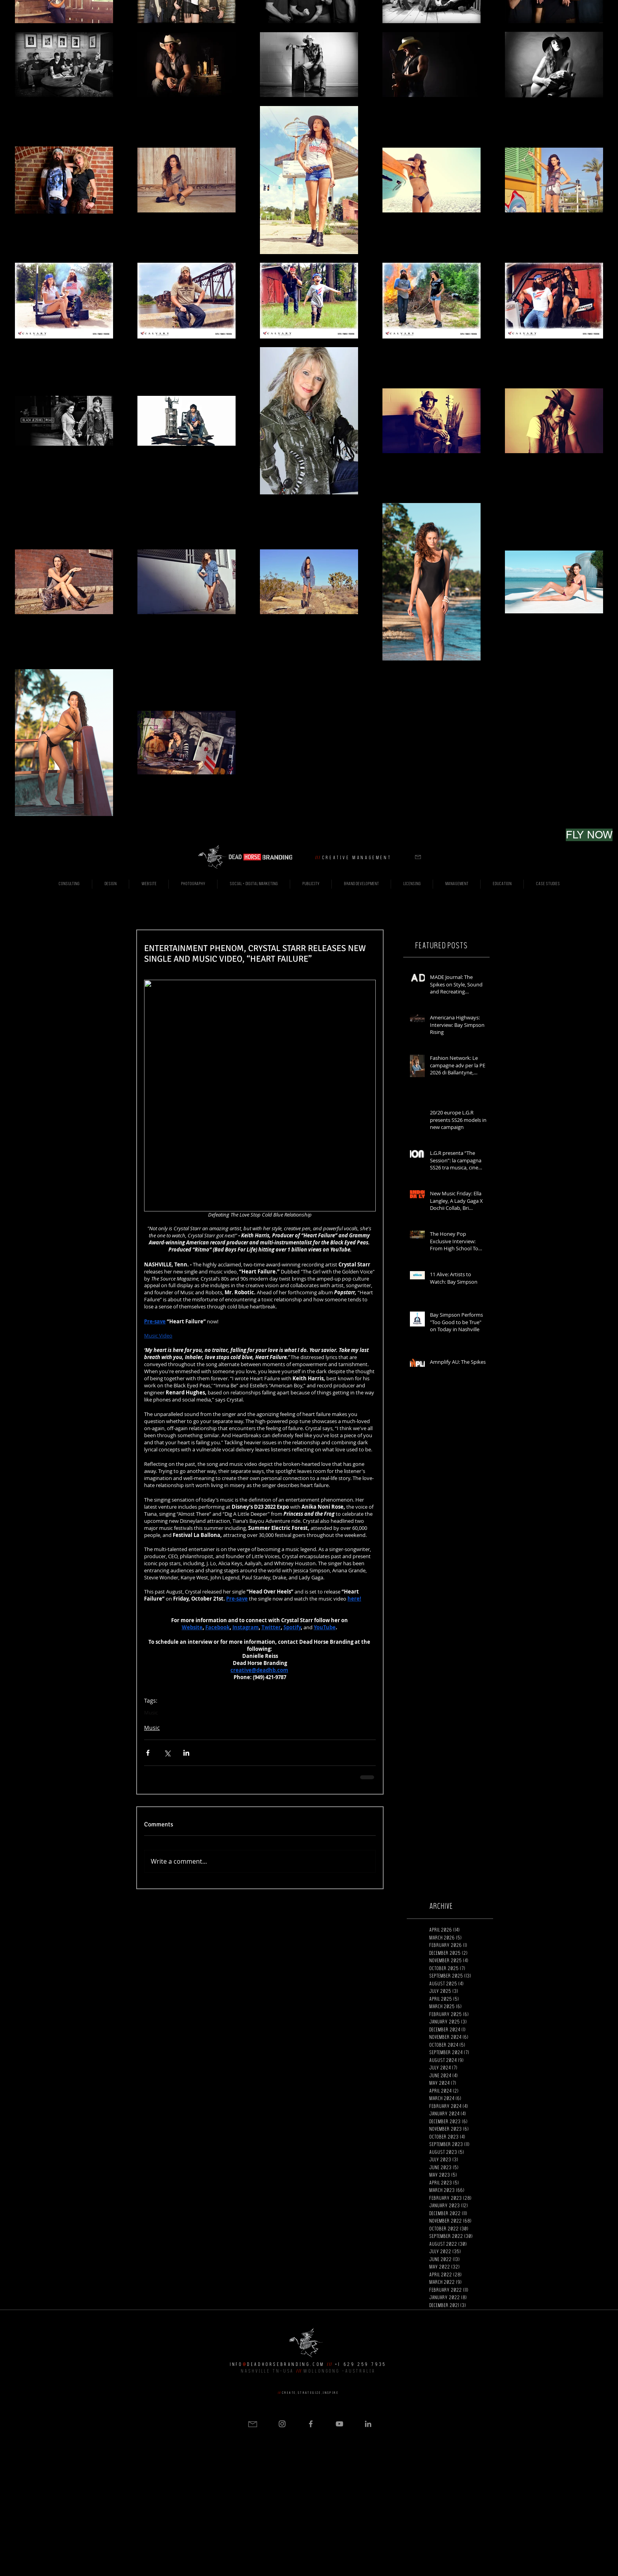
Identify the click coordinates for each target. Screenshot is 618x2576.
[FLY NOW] (589, 835)
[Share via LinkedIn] (186, 1752)
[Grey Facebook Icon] (310, 2423)
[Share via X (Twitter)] (167, 1752)
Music (151, 1712)
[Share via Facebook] (148, 1752)
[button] (418, 857)
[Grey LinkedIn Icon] (368, 2423)
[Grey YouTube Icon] (339, 2423)
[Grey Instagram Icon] (282, 2423)
